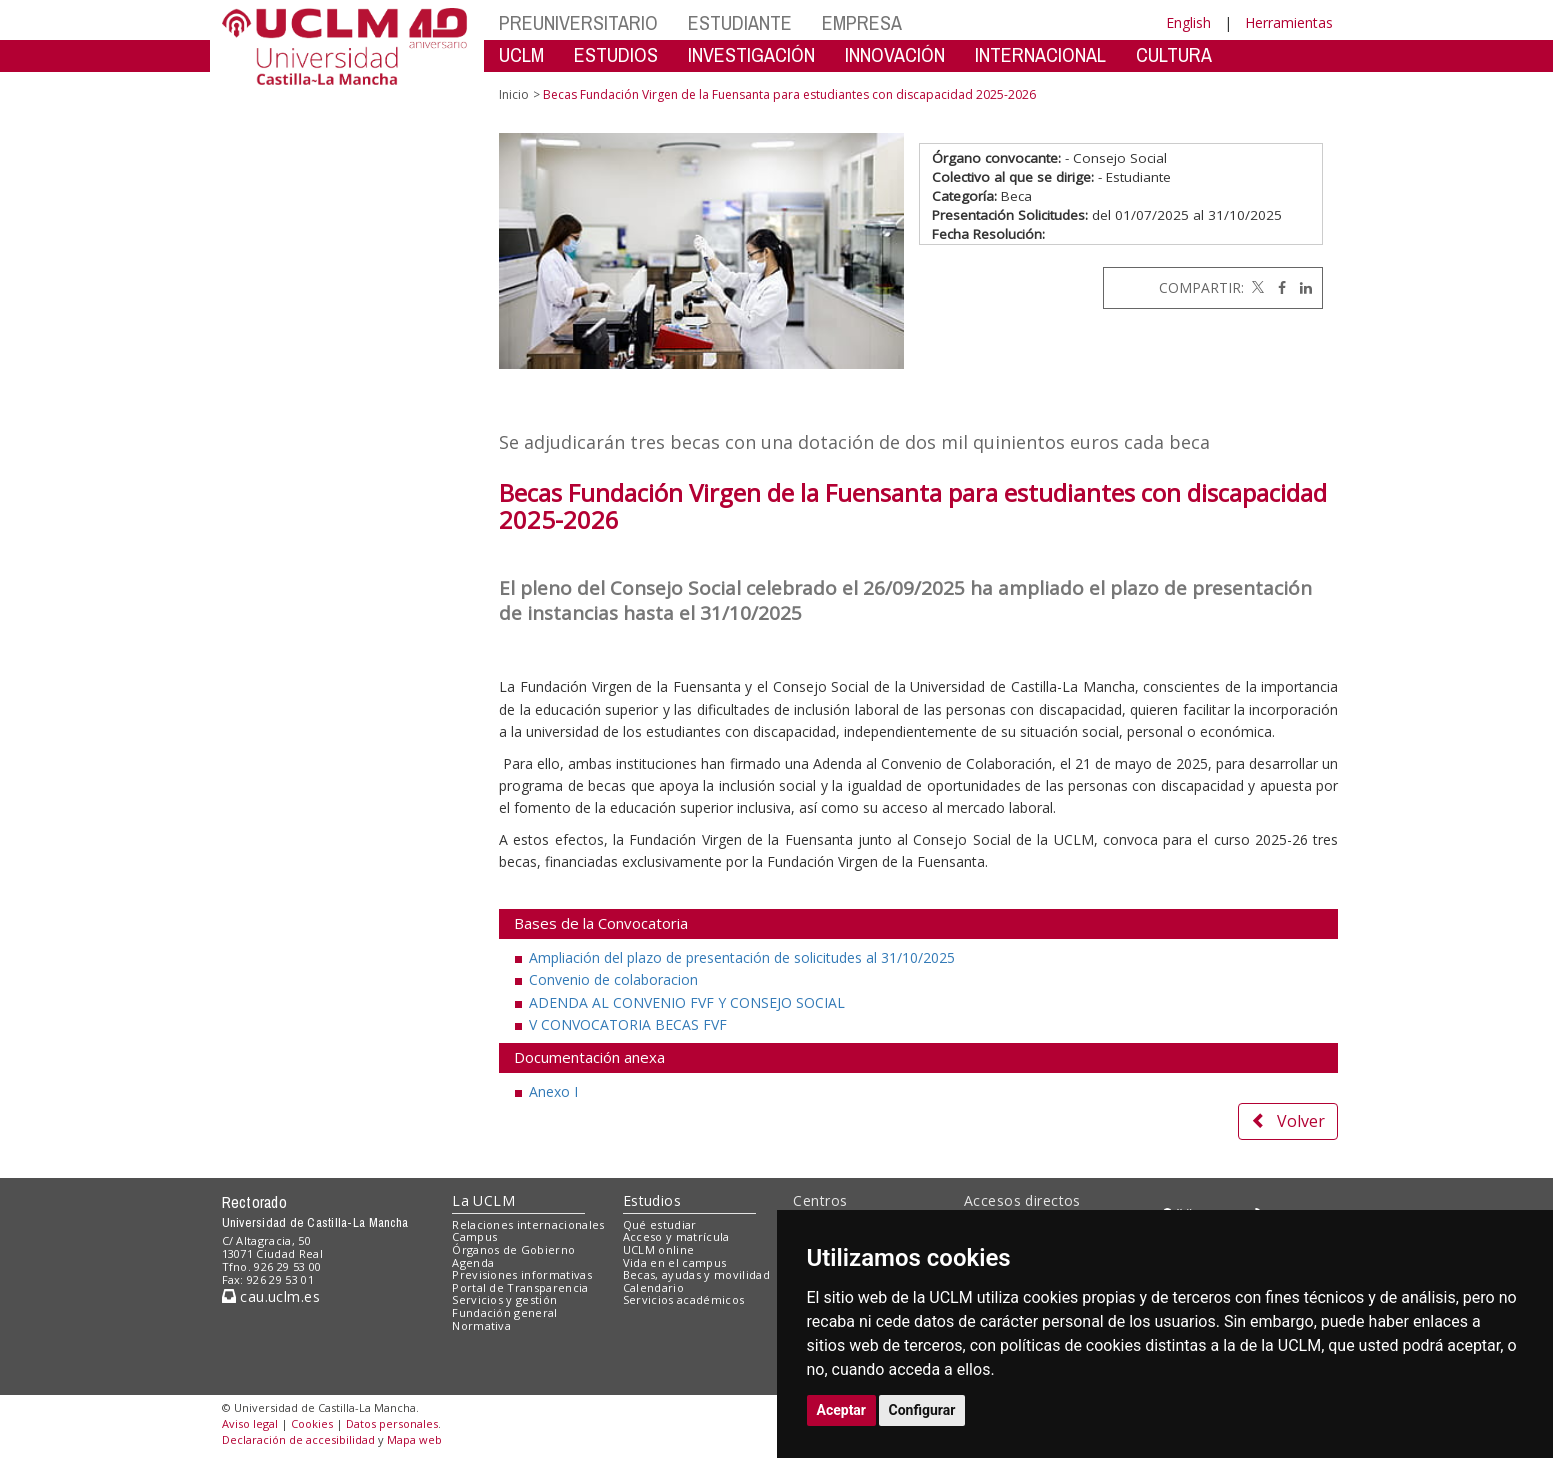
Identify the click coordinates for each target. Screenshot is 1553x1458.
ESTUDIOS (616, 54)
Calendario (653, 1287)
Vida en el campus (675, 1262)
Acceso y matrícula (676, 1236)
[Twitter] (1256, 287)
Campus (474, 1236)
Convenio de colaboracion (613, 979)
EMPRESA (862, 22)
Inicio (514, 94)
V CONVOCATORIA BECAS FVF (628, 1024)
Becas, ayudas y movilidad (696, 1274)
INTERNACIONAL (1040, 54)
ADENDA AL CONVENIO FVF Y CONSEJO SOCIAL (687, 1002)
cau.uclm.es (271, 1296)
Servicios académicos (684, 1299)
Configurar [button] (922, 1410)
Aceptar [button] (842, 1410)
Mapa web (414, 1439)
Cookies (312, 1423)
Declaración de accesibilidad (298, 1439)
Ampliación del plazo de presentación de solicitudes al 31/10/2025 (742, 957)
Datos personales (392, 1423)
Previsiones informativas (522, 1274)
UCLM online (659, 1249)
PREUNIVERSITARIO (578, 22)
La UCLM (483, 1200)
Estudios (652, 1200)
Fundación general (505, 1312)
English (1188, 22)
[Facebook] (1277, 287)
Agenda (473, 1262)
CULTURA (1174, 54)
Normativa (481, 1325)
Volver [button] (1288, 1121)
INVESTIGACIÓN (751, 54)
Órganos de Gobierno (513, 1249)
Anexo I (553, 1091)
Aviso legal (250, 1423)
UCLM (521, 54)
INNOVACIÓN (895, 54)
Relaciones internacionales (528, 1224)
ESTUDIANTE (740, 22)
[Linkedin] (1301, 287)
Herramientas (1289, 22)
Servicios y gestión (504, 1299)
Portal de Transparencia (520, 1287)
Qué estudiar (660, 1224)
